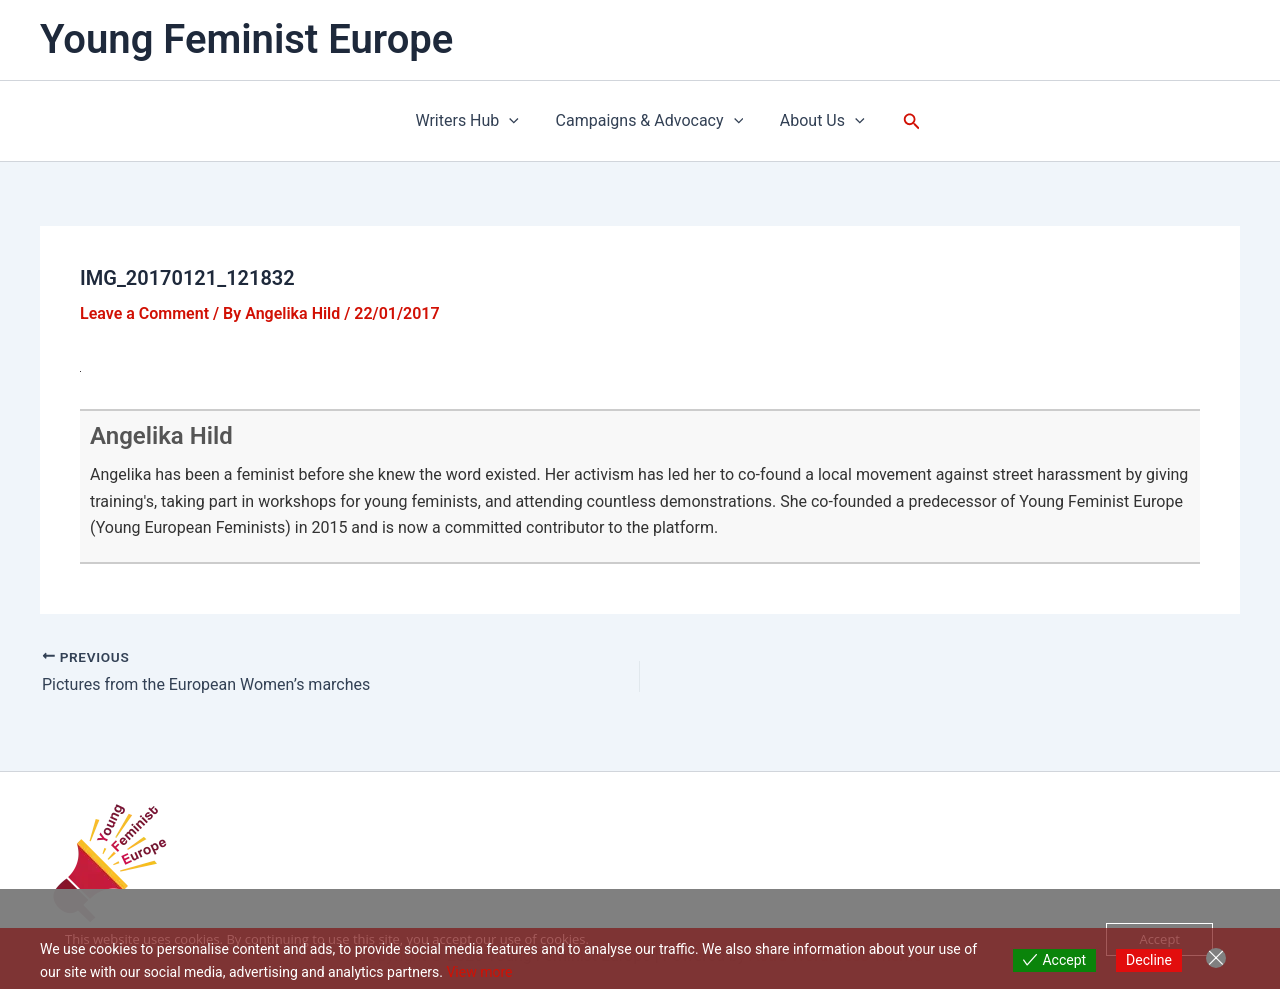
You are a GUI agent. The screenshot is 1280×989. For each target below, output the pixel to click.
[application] (514, 121)
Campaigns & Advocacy (650, 121)
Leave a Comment (144, 313)
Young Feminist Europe (246, 39)
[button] (905, 121)
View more (479, 972)
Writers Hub (472, 121)
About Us (817, 121)
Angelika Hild (161, 436)
